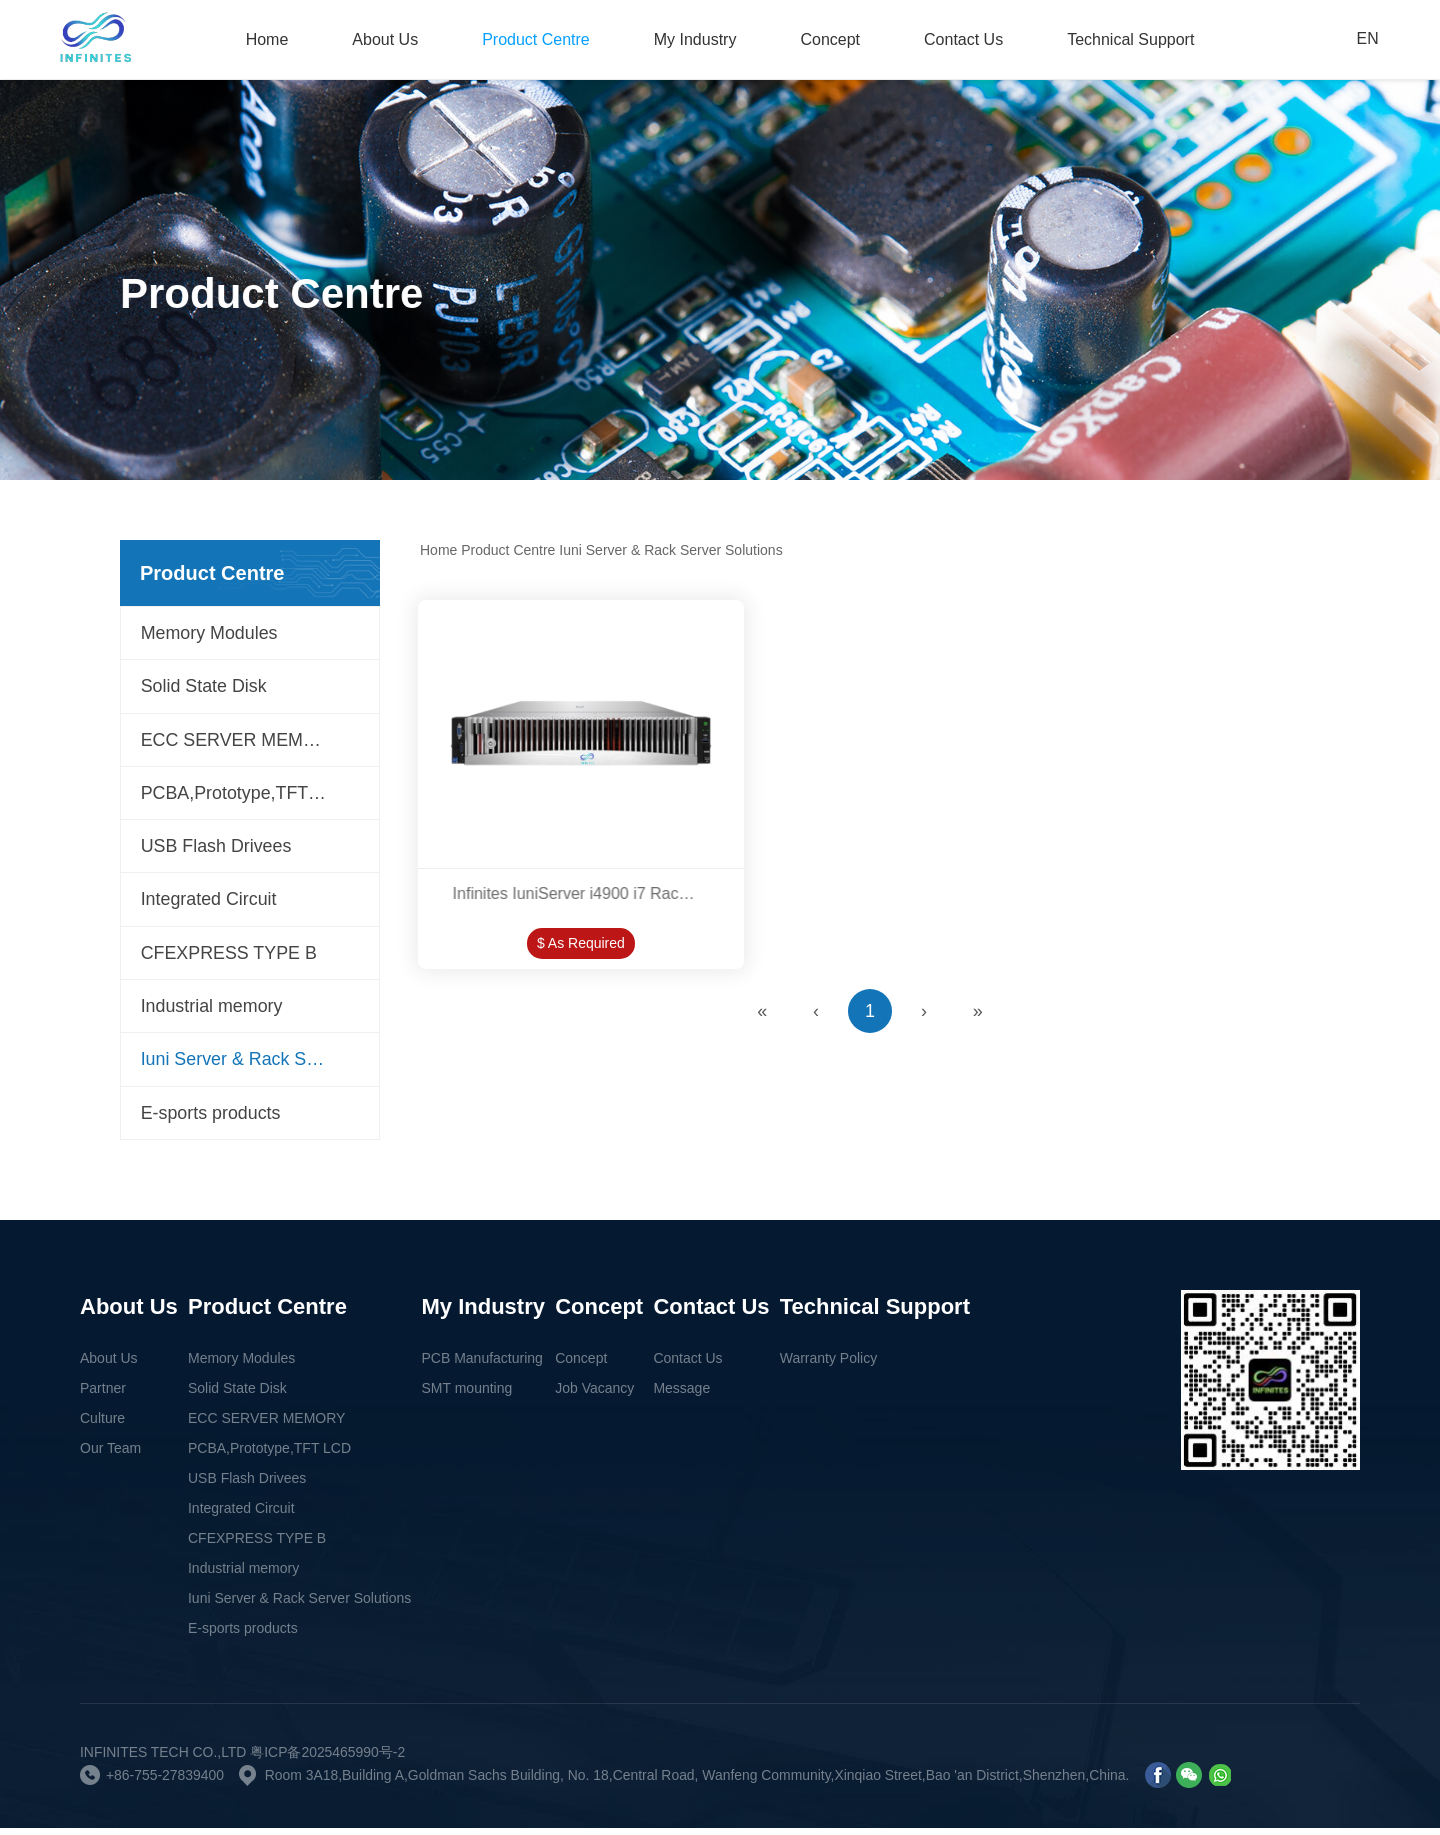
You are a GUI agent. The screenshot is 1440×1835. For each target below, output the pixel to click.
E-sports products (211, 1120)
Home (267, 39)
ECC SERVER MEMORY (242, 742)
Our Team (110, 1455)
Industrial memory (212, 1012)
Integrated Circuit (209, 904)
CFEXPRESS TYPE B (230, 958)
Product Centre (536, 39)
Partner (103, 1395)
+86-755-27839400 (165, 1782)
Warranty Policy (829, 1365)
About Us (385, 39)
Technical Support (1130, 39)
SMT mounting (467, 1395)
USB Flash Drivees (217, 850)
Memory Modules (210, 634)
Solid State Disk (204, 688)
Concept (830, 39)
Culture (102, 1425)
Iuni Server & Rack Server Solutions (260, 1066)
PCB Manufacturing (482, 1365)
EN (1367, 39)
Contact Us (963, 39)
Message (681, 1395)
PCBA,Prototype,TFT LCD (246, 796)
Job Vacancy (594, 1395)
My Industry (695, 39)
